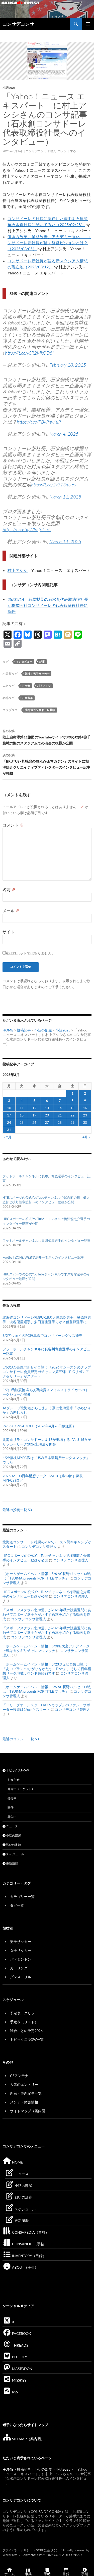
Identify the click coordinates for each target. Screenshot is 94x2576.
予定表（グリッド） (26, 2013)
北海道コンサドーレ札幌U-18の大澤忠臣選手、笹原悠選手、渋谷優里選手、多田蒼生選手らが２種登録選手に (47, 1319)
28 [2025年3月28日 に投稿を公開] (60, 1122)
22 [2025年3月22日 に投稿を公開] (72, 1115)
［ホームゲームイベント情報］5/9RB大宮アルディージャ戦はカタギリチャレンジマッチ (46, 1648)
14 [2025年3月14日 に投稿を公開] (60, 1108)
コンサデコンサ (18, 24)
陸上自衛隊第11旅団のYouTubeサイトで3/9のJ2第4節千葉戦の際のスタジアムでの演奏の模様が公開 (47, 736)
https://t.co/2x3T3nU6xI (54, 485)
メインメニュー (88, 24)
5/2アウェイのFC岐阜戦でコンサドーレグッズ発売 (42, 1335)
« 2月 (8, 1137)
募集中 (12, 1817)
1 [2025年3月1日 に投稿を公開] (72, 1093)
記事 (42, 661)
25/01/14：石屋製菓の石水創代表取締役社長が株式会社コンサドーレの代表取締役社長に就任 (48, 605)
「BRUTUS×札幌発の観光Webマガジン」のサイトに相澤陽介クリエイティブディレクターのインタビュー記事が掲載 (47, 763)
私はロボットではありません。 (30, 953)
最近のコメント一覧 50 (21, 1739)
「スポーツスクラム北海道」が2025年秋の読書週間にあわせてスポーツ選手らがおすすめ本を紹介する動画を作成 (47, 1614)
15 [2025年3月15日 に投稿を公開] (72, 1108)
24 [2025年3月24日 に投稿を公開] (9, 1122)
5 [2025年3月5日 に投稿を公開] (34, 1100)
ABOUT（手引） (20, 2267)
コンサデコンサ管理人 (41, 151)
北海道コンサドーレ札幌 (40, 710)
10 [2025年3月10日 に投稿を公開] (9, 1108)
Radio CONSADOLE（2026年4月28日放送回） (39, 1426)
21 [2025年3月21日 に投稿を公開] (60, 1115)
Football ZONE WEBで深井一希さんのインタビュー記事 (43, 1257)
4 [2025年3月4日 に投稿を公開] (22, 1100)
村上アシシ (18, 570)
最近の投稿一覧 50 (17, 1510)
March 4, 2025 (63, 434)
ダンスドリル (20, 1977)
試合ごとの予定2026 (26, 2030)
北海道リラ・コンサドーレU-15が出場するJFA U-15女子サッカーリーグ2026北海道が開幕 (47, 1441)
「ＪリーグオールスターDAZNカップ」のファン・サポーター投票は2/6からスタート (46, 1707)
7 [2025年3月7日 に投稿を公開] (60, 1100)
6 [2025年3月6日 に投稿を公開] (47, 1100)
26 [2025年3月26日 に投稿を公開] (34, 1122)
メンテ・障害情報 (24, 2102)
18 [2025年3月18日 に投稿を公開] (22, 1115)
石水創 (26, 685)
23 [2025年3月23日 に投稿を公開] (85, 1115)
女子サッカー (20, 1950)
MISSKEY (15, 2380)
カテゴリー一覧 (22, 1896)
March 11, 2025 (65, 497)
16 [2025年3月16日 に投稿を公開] (85, 1108)
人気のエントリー (24, 2084)
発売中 (12, 1798)
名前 (9, 889)
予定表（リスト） (24, 2022)
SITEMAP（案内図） (23, 2439)
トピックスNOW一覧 (27, 2039)
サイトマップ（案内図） (29, 2111)
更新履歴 (10, 1863)
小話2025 (9, 88)
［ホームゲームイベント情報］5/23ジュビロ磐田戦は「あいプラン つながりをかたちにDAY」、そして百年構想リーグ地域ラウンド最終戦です (47, 1668)
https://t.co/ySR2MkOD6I (29, 353)
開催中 (12, 1807)
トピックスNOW (16, 1770)
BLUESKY (15, 2357)
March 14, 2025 (65, 541)
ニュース (10, 1826)
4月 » (86, 1137)
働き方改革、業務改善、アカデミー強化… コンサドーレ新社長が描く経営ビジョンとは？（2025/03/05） (49, 242)
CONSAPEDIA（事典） (26, 2232)
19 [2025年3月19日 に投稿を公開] (34, 1115)
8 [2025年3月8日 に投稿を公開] (72, 1100)
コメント (13, 824)
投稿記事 (24, 1030)
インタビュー (24, 661)
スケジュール (13, 1854)
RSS (10, 2392)
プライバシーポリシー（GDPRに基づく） (31, 2550)
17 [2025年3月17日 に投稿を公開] (9, 1115)
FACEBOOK (17, 2333)
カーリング (19, 1968)
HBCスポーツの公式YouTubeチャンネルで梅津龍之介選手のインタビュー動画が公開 (46, 1557)
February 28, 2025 (67, 365)
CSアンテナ (19, 2075)
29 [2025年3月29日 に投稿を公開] (72, 1122)
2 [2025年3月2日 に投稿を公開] (85, 1093)
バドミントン (20, 1959)
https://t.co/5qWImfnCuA (27, 529)
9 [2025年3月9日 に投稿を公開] (85, 1100)
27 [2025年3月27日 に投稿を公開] (47, 1122)
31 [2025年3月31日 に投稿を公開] (9, 1130)
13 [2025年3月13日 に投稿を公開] (47, 1108)
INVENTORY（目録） (24, 2256)
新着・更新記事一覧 (26, 2093)
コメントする (67, 151)
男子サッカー (20, 1941)
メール (11, 910)
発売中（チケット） (21, 1789)
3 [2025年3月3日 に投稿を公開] (9, 1100)
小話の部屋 (43, 1030)
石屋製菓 (27, 697)
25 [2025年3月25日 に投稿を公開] (22, 1122)
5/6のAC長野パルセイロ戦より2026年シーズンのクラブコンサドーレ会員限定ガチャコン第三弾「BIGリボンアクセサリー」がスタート (47, 1371)
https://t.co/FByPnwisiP (39, 422)
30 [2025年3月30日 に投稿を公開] (85, 1122)
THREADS (15, 2345)
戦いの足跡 (12, 1845)
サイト (9, 931)
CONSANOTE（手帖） (25, 2244)
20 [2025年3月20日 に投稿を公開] (47, 1115)
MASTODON (17, 2368)
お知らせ (14, 1779)
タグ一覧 (17, 1905)
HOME (8, 1030)
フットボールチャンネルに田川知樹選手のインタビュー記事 (46, 1240)
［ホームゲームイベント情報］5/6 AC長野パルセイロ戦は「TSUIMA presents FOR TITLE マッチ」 (47, 1575)
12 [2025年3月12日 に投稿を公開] (34, 1108)
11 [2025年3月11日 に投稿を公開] (22, 1108)
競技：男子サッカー (37, 673)
